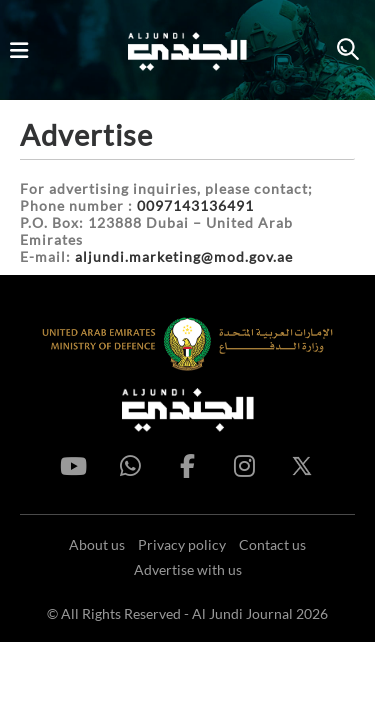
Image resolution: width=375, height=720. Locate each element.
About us (97, 544)
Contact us (272, 544)
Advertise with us (188, 569)
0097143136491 (195, 205)
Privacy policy (182, 544)
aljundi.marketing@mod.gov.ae (184, 256)
